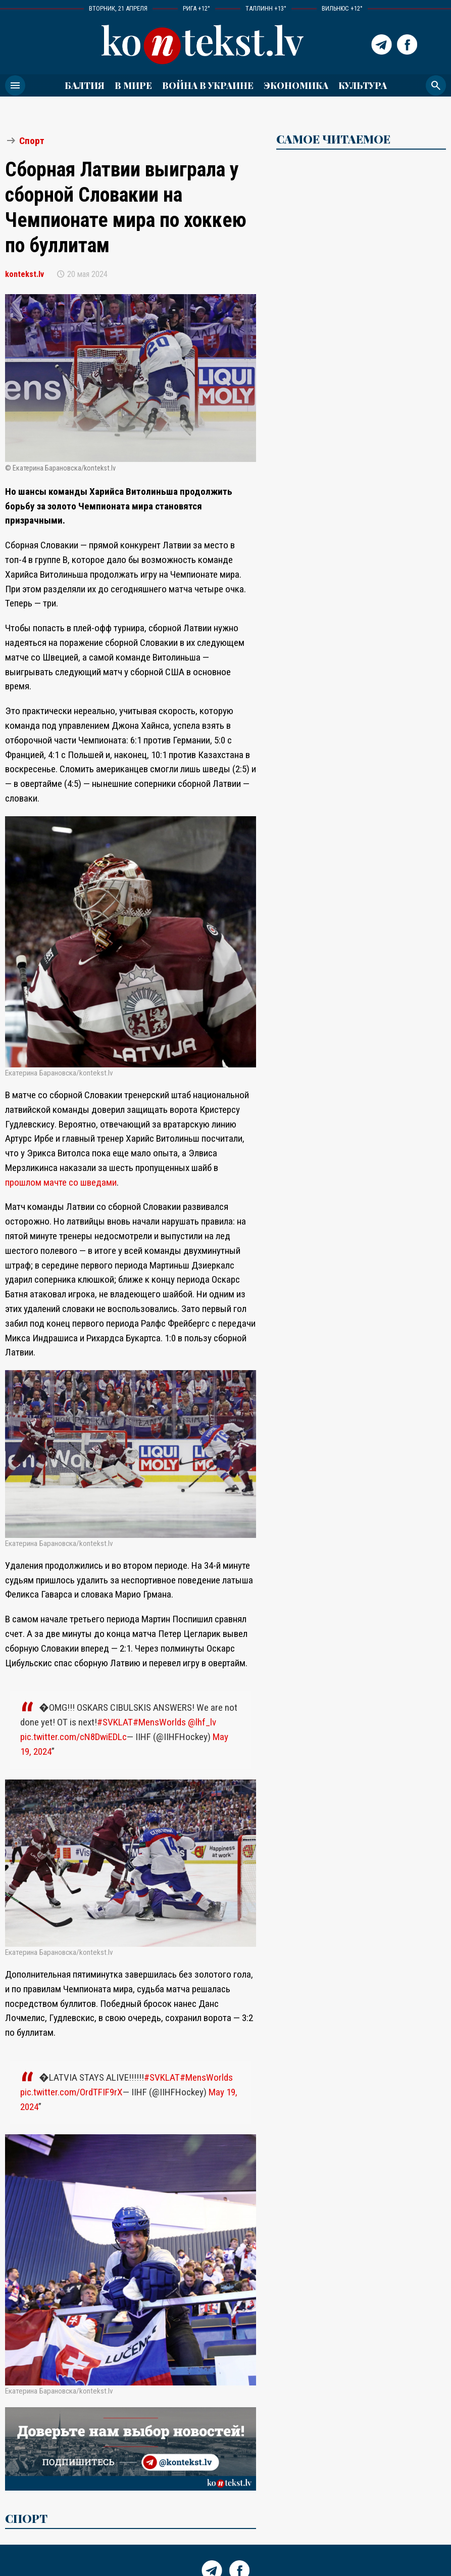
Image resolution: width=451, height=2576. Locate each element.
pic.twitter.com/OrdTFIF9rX (71, 2092)
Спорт (31, 141)
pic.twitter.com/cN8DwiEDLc (73, 1737)
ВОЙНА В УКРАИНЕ (208, 85)
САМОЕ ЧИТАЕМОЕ (333, 139)
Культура (362, 85)
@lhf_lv (202, 1722)
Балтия (85, 85)
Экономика (296, 85)
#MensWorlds (159, 1722)
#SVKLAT (115, 1722)
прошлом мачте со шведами (61, 1182)
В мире (133, 85)
